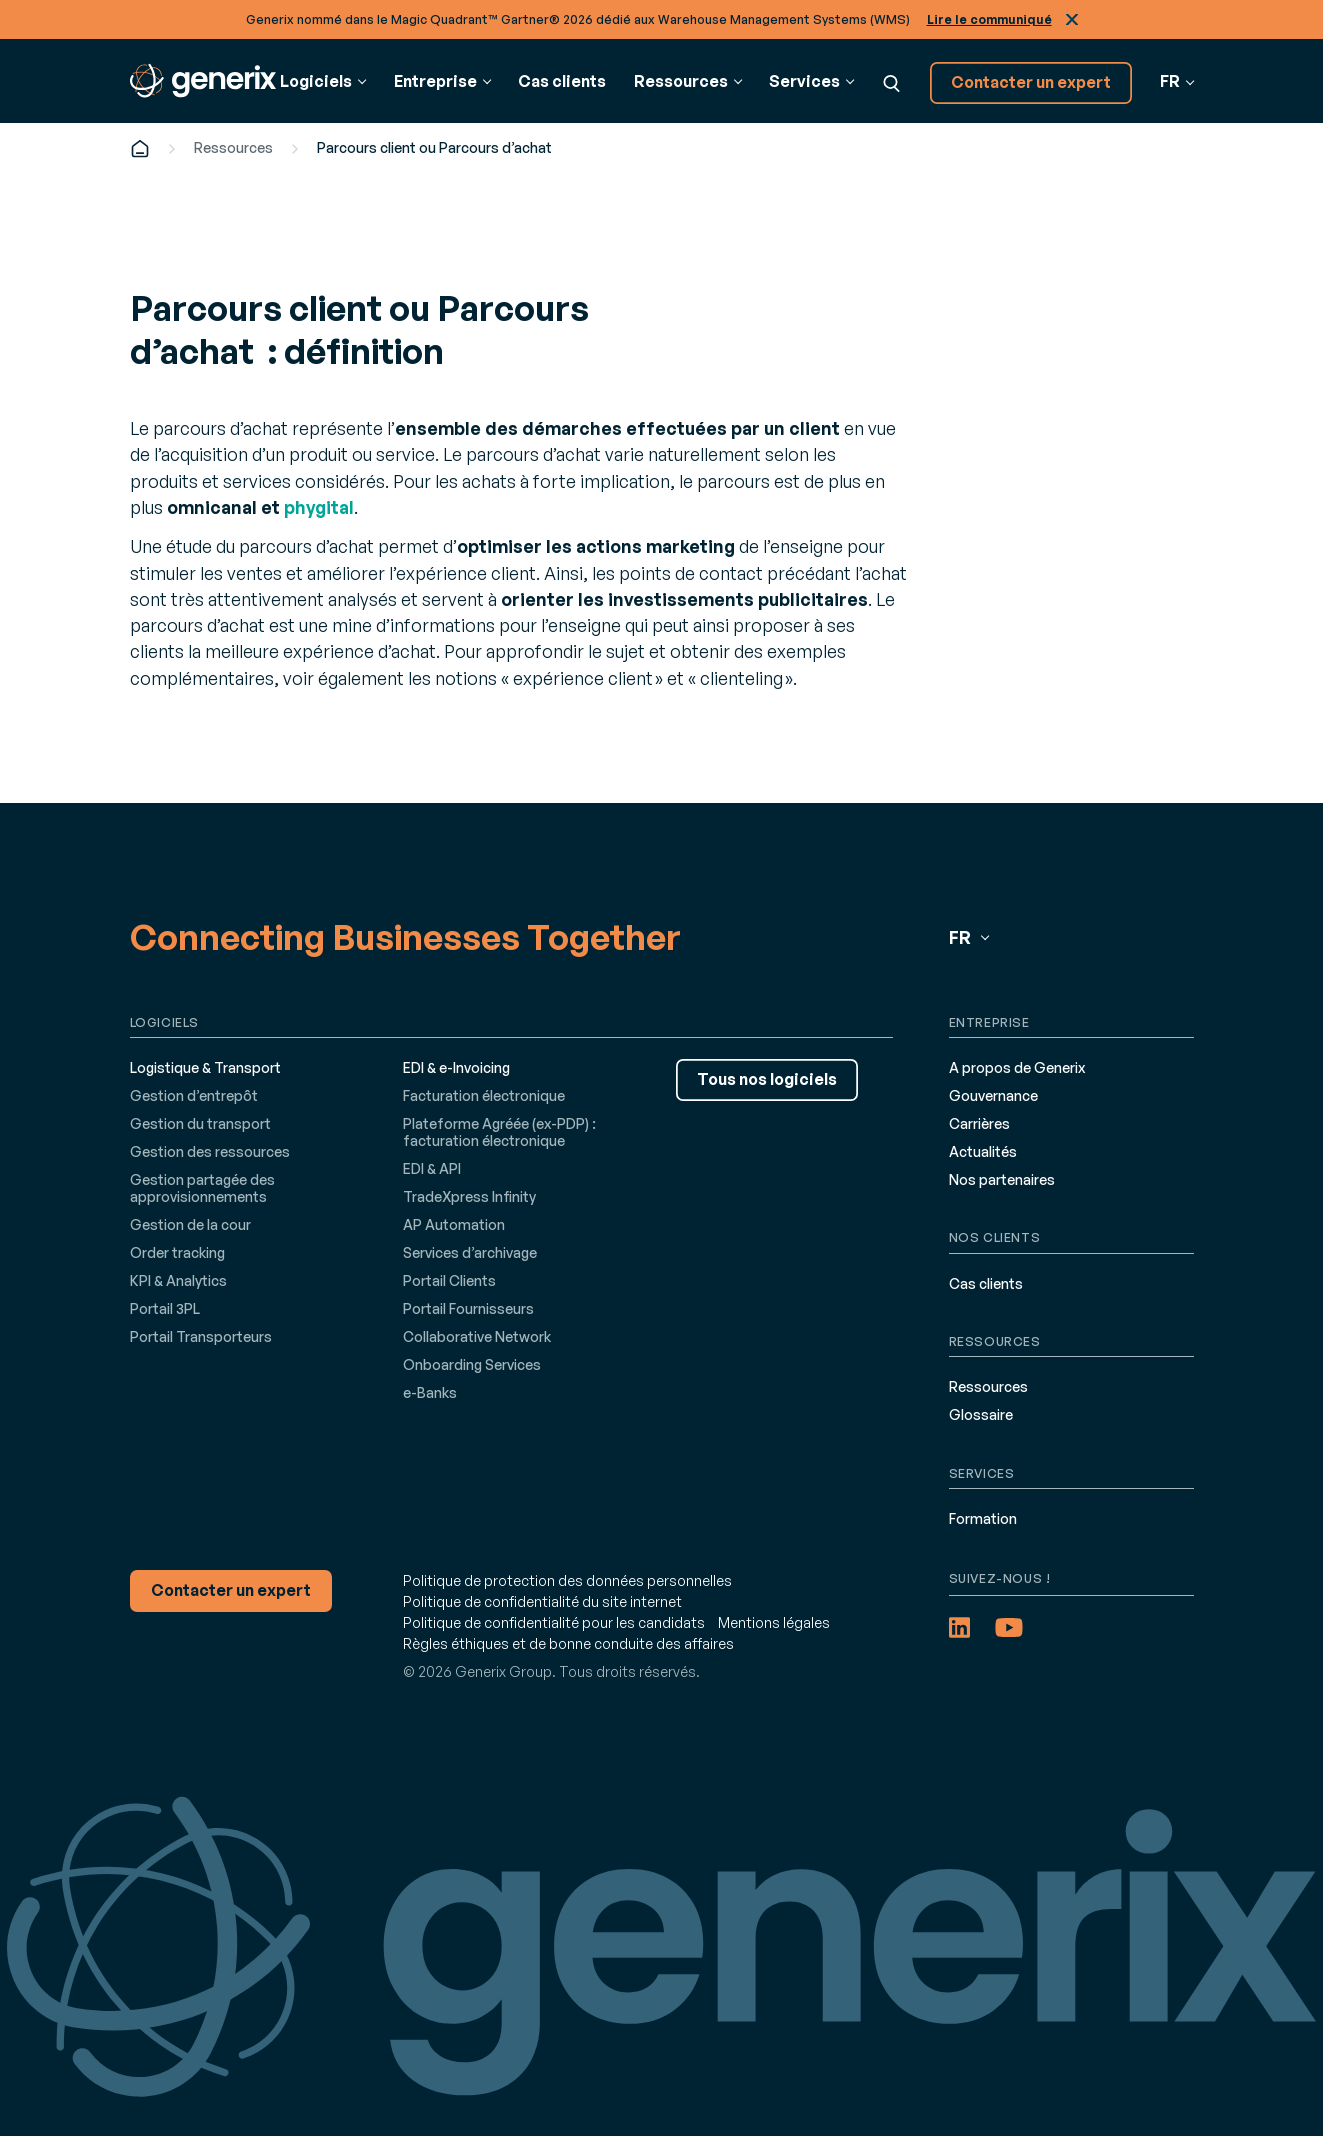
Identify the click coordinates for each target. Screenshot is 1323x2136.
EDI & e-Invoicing (456, 1067)
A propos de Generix (1017, 1067)
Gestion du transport (200, 1123)
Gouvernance (993, 1095)
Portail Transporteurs (201, 1336)
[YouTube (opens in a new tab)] (1009, 1627)
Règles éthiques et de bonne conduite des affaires (568, 1643)
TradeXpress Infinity (469, 1196)
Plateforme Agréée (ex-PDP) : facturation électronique (499, 1132)
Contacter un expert (1031, 82)
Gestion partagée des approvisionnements (202, 1188)
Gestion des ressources (210, 1151)
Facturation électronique (484, 1095)
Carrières (979, 1123)
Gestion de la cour (190, 1224)
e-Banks (430, 1392)
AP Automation (454, 1224)
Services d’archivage (470, 1252)
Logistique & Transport (205, 1067)
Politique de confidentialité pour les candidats (554, 1622)
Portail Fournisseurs (468, 1308)
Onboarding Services (472, 1364)
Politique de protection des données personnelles (567, 1580)
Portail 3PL (165, 1308)
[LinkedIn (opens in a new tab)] (959, 1627)
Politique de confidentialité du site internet (542, 1601)
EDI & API (432, 1168)
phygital (319, 507)
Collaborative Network (477, 1336)
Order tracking (177, 1252)
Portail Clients (449, 1280)
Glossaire (981, 1414)
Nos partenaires (1002, 1179)
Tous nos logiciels (767, 1079)
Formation (983, 1518)
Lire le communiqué (989, 19)
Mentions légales (774, 1622)
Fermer (1072, 19)
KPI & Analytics (178, 1280)
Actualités (983, 1151)
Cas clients (562, 81)
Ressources (233, 147)
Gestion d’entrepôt (194, 1095)
